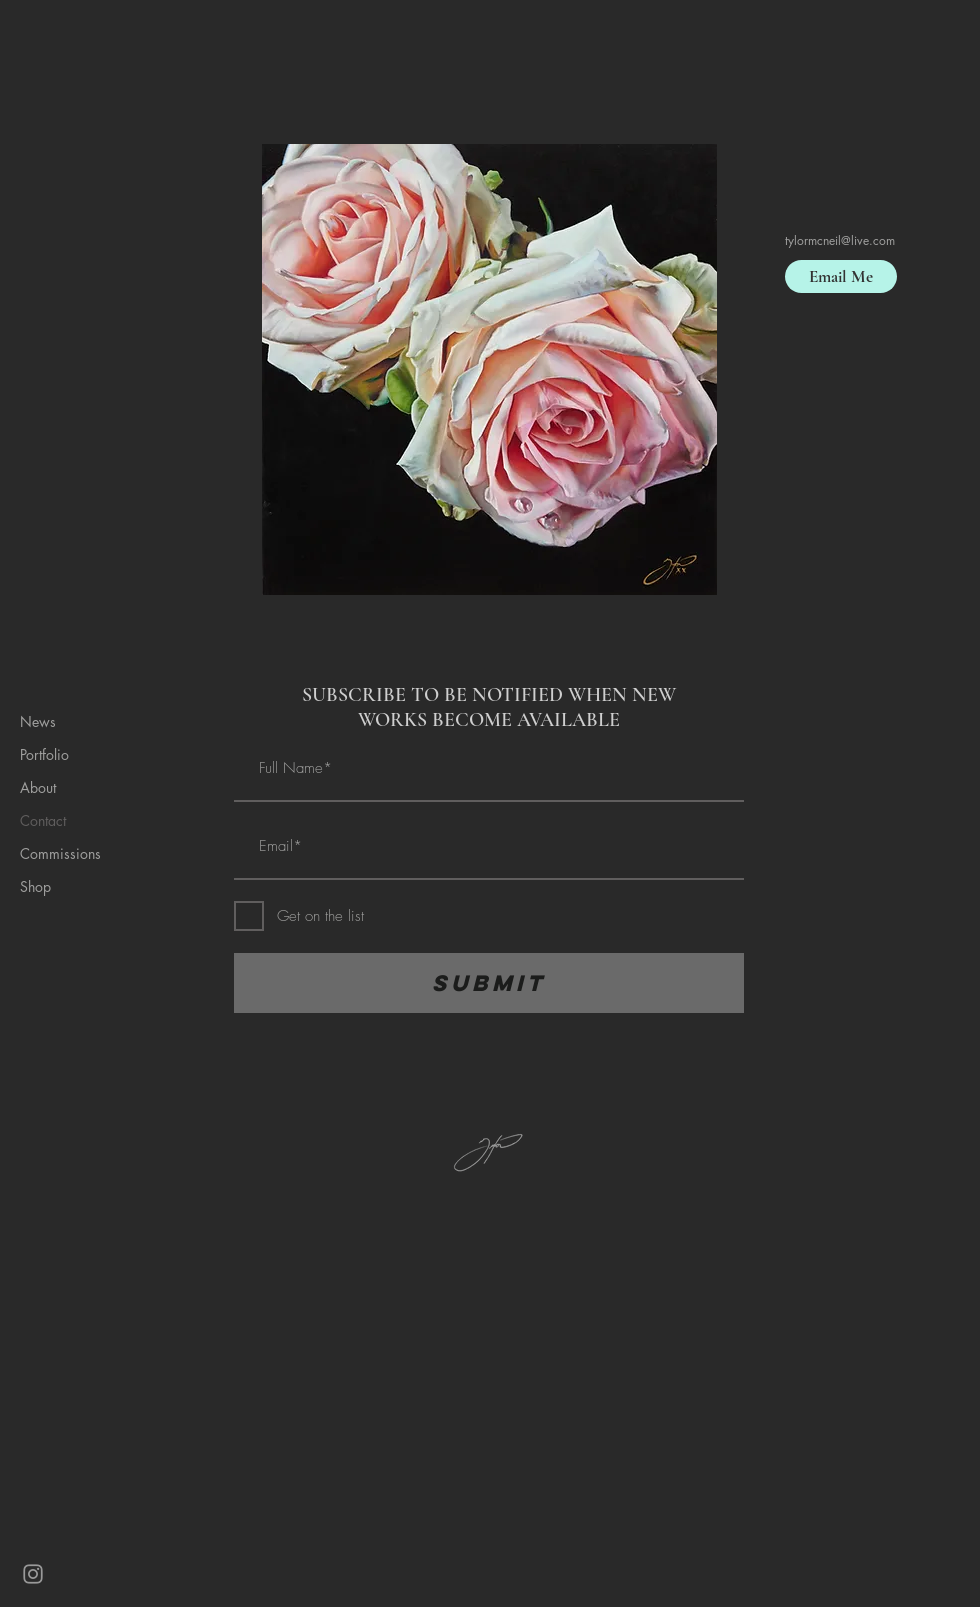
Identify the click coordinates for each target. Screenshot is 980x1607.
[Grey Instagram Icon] (33, 1574)
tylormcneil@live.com (840, 240)
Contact (43, 820)
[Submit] (489, 983)
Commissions (60, 853)
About (38, 787)
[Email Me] (841, 276)
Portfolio (44, 754)
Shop (35, 886)
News (38, 721)
